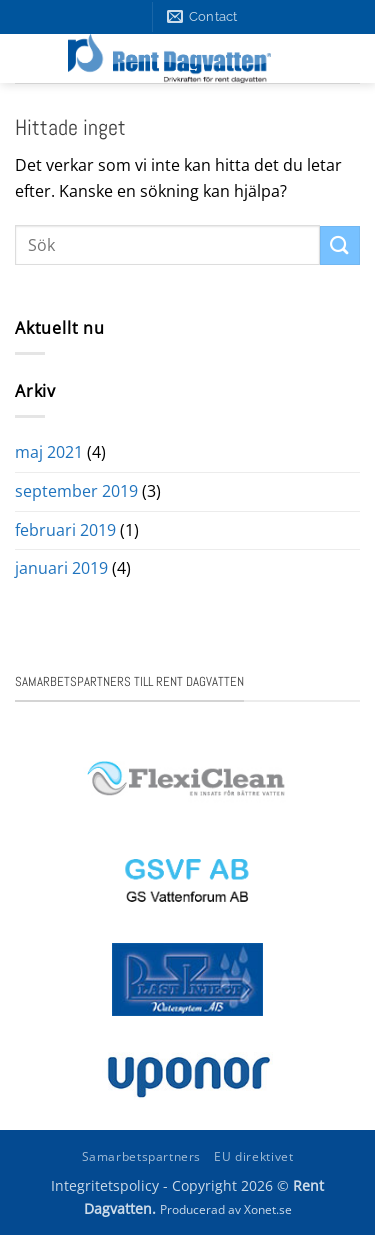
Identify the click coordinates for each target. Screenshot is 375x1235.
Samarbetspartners (141, 1156)
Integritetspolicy (105, 1185)
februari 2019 (65, 530)
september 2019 (76, 491)
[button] (341, 59)
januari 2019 (61, 568)
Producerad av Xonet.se (226, 1209)
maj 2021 (49, 452)
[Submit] (340, 245)
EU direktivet (253, 1156)
